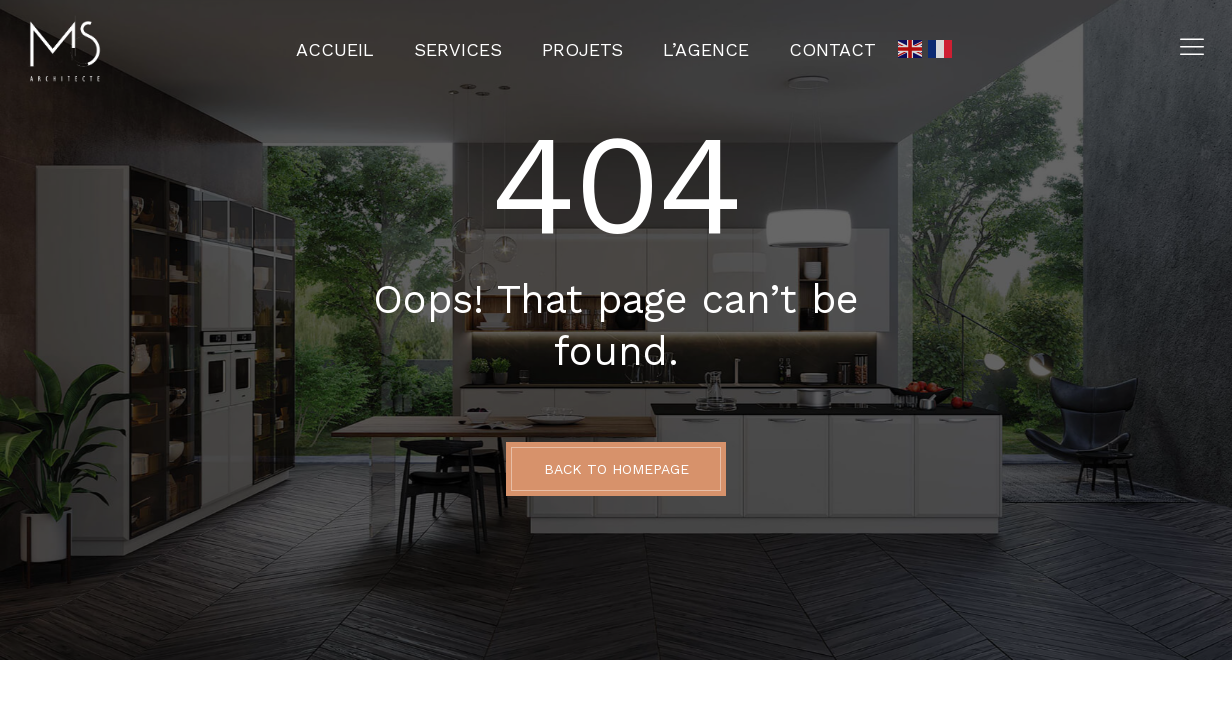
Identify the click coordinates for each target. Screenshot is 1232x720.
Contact (832, 49)
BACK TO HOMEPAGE (616, 469)
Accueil (335, 49)
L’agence (706, 49)
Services (458, 49)
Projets (582, 49)
